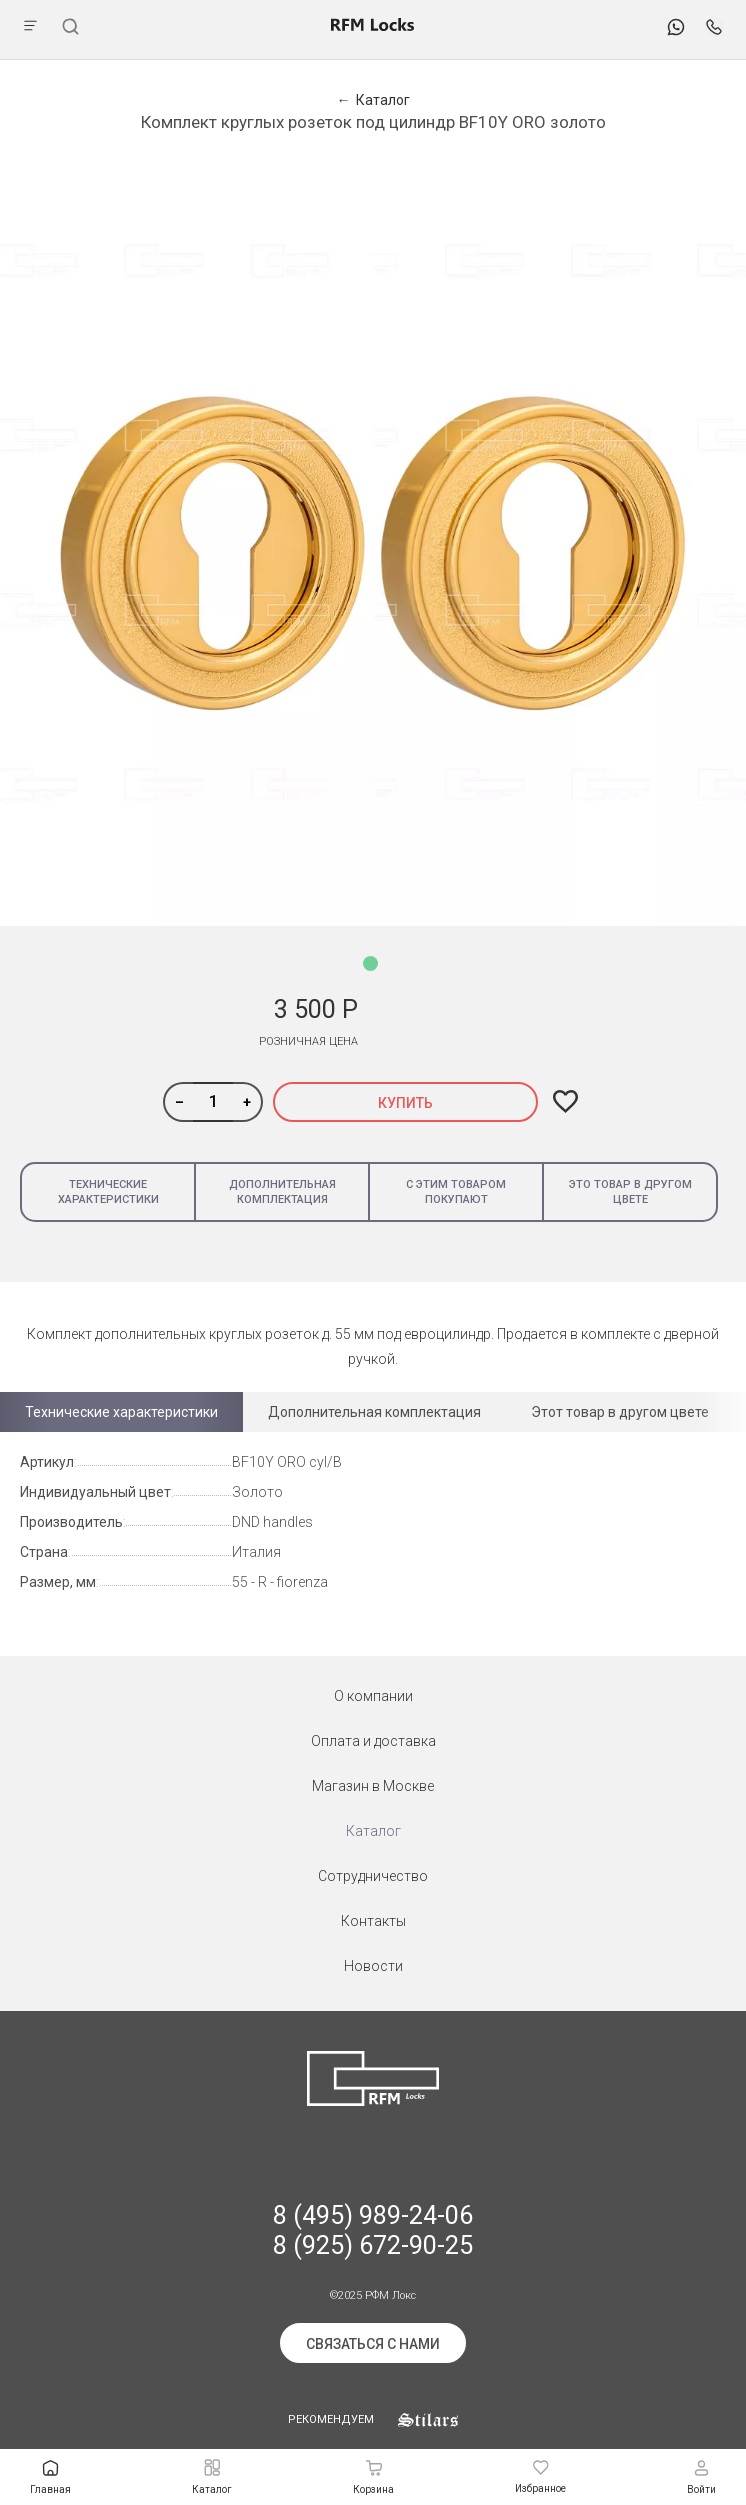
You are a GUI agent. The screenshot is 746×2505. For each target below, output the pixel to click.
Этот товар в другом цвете (620, 1412)
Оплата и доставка (373, 1741)
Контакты (373, 1921)
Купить (405, 1103)
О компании (373, 1696)
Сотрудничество (373, 1876)
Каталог (373, 1831)
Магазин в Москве (373, 1786)
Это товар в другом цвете (630, 1192)
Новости (373, 1966)
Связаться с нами (373, 2344)
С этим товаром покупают (456, 1192)
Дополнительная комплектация (282, 1192)
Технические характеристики (108, 1192)
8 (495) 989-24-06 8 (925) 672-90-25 (373, 2230)
